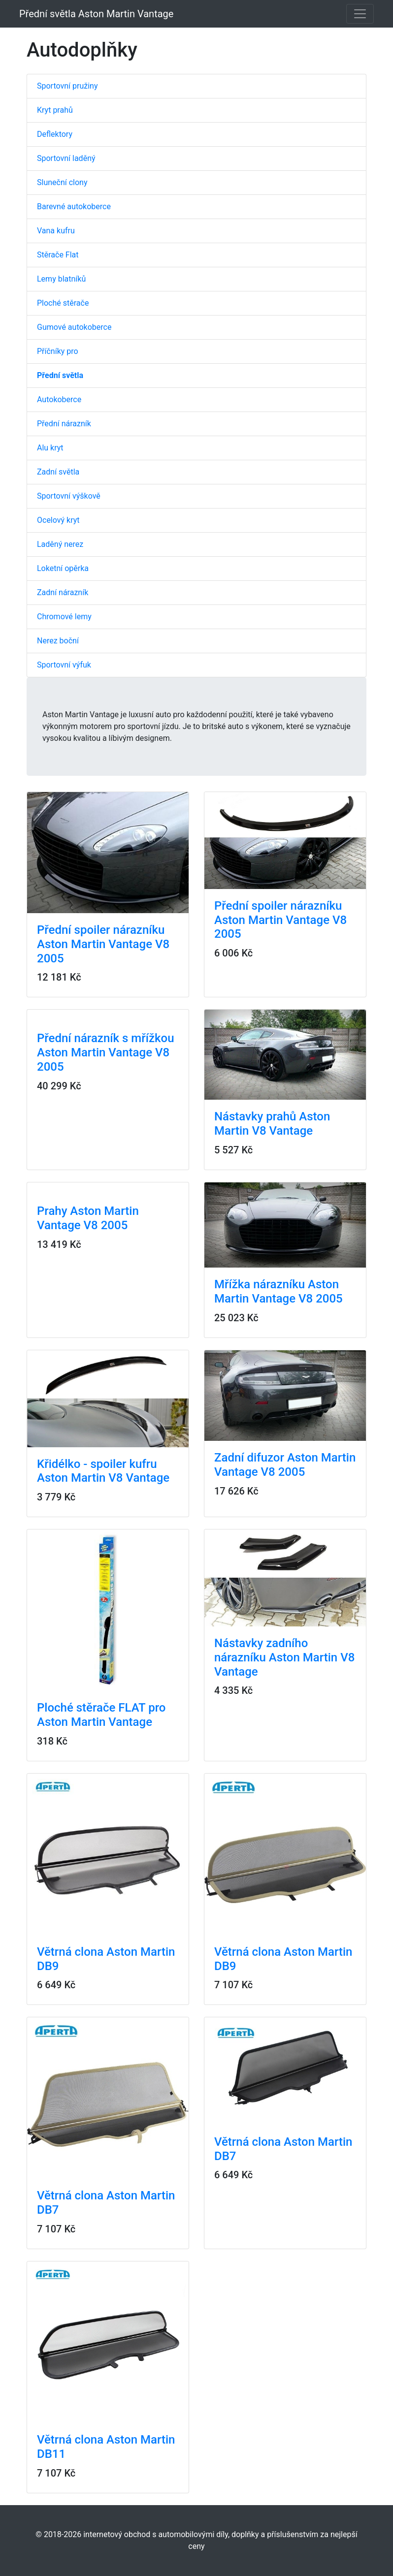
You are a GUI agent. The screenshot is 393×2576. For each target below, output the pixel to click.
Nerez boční (58, 640)
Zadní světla (58, 472)
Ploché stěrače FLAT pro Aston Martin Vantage (101, 1715)
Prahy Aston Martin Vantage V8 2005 (88, 1218)
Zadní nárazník (62, 592)
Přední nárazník (64, 423)
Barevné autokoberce (74, 206)
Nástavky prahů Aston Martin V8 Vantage (272, 1124)
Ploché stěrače (63, 303)
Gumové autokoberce (74, 327)
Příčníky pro (57, 351)
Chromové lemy (64, 616)
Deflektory (54, 134)
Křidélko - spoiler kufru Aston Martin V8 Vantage (103, 1471)
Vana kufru (56, 230)
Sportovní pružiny (67, 86)
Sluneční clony (62, 182)
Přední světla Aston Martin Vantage (96, 14)
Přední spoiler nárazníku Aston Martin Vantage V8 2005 (103, 944)
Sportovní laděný (66, 158)
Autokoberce (59, 399)
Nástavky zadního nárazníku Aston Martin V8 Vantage (284, 1657)
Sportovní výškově (68, 496)
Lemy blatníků (61, 279)
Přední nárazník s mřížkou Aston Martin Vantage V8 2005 (105, 1052)
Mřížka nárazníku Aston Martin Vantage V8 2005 (278, 1291)
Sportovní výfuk (64, 664)
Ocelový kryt (58, 520)
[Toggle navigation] (360, 14)
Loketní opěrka (63, 568)
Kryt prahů (55, 110)
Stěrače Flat (58, 254)
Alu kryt (50, 447)
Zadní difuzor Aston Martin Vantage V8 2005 (285, 1465)
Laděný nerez (60, 544)
